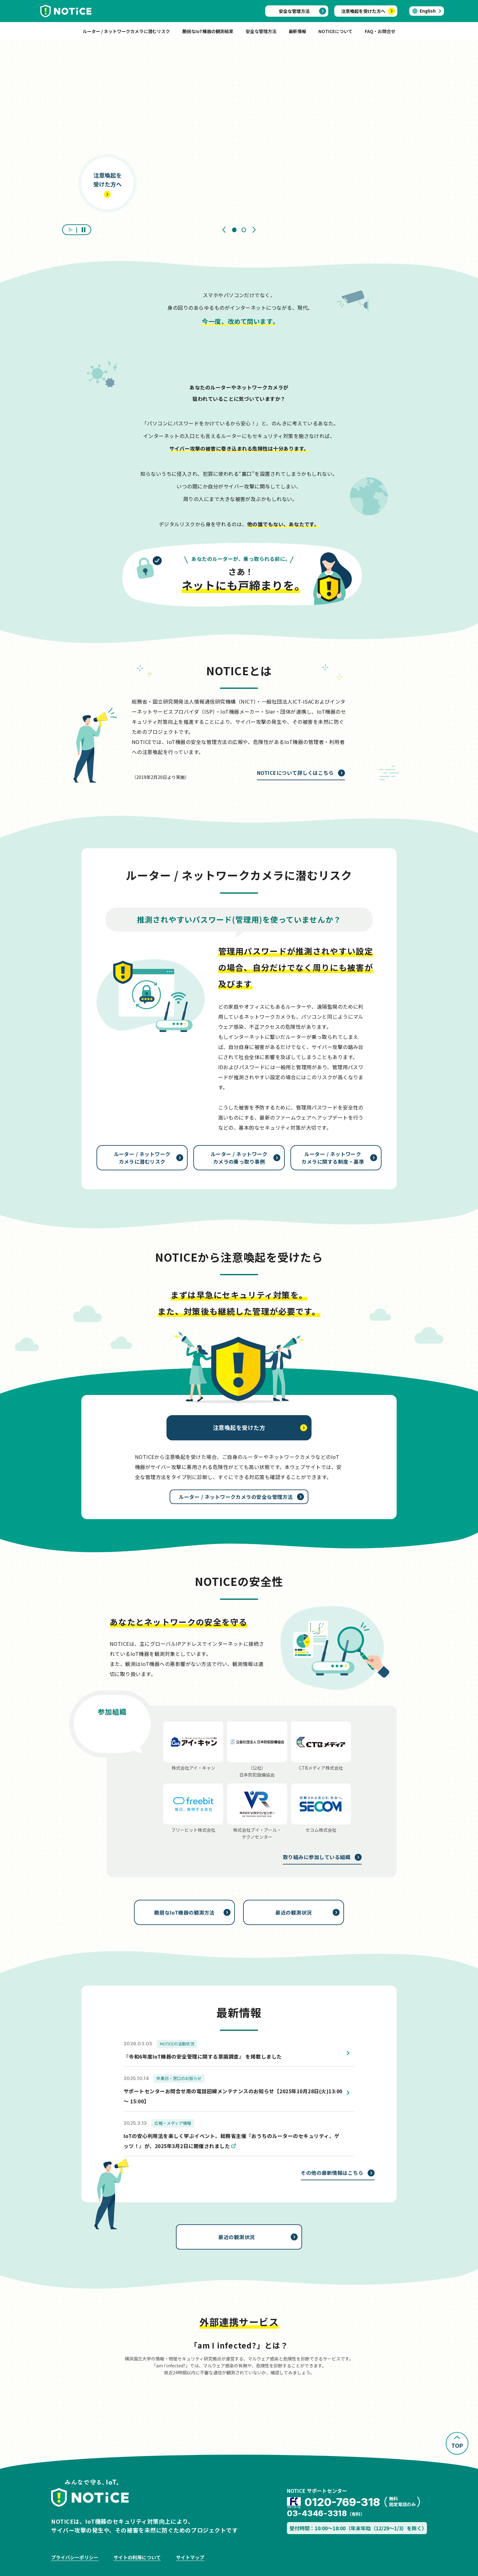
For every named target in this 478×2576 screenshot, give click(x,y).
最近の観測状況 (293, 1912)
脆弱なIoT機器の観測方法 (184, 1912)
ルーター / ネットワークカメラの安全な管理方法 (236, 1497)
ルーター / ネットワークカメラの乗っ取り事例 (239, 1157)
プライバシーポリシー (74, 2557)
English (428, 11)
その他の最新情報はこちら (332, 2172)
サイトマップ (190, 2557)
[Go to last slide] (223, 230)
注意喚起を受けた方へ (363, 11)
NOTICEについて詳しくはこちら (295, 772)
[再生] (70, 229)
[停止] (83, 229)
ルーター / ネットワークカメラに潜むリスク (142, 1157)
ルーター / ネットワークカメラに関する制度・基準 (332, 1157)
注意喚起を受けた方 (239, 1427)
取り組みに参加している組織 (316, 1857)
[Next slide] (254, 230)
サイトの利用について (137, 2557)
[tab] (234, 230)
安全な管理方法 (294, 11)
